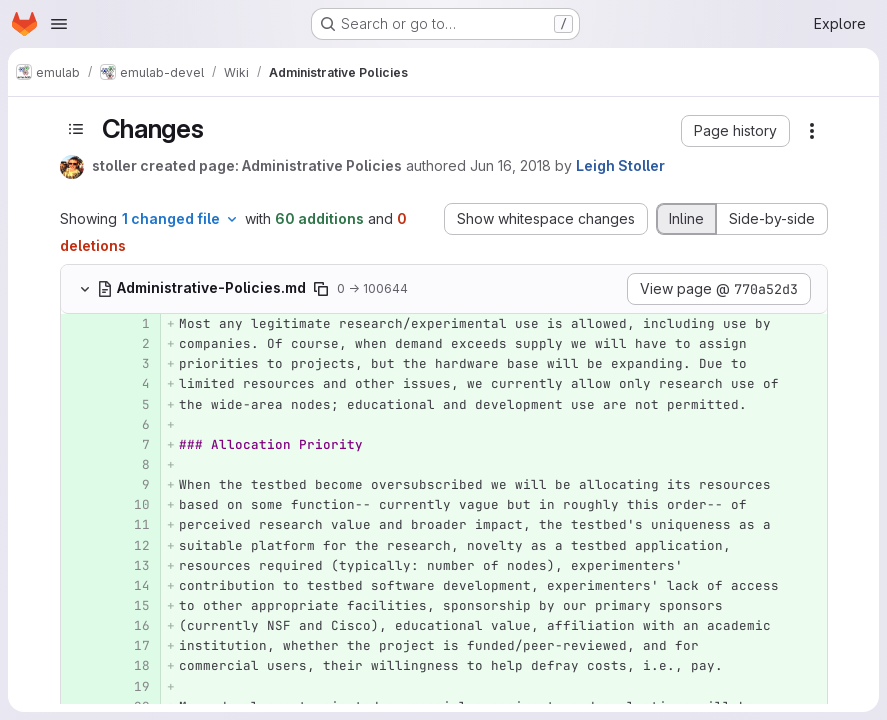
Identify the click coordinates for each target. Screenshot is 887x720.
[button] (735, 131)
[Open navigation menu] (59, 24)
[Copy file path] (321, 289)
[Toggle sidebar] (76, 129)
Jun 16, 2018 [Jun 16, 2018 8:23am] (510, 165)
